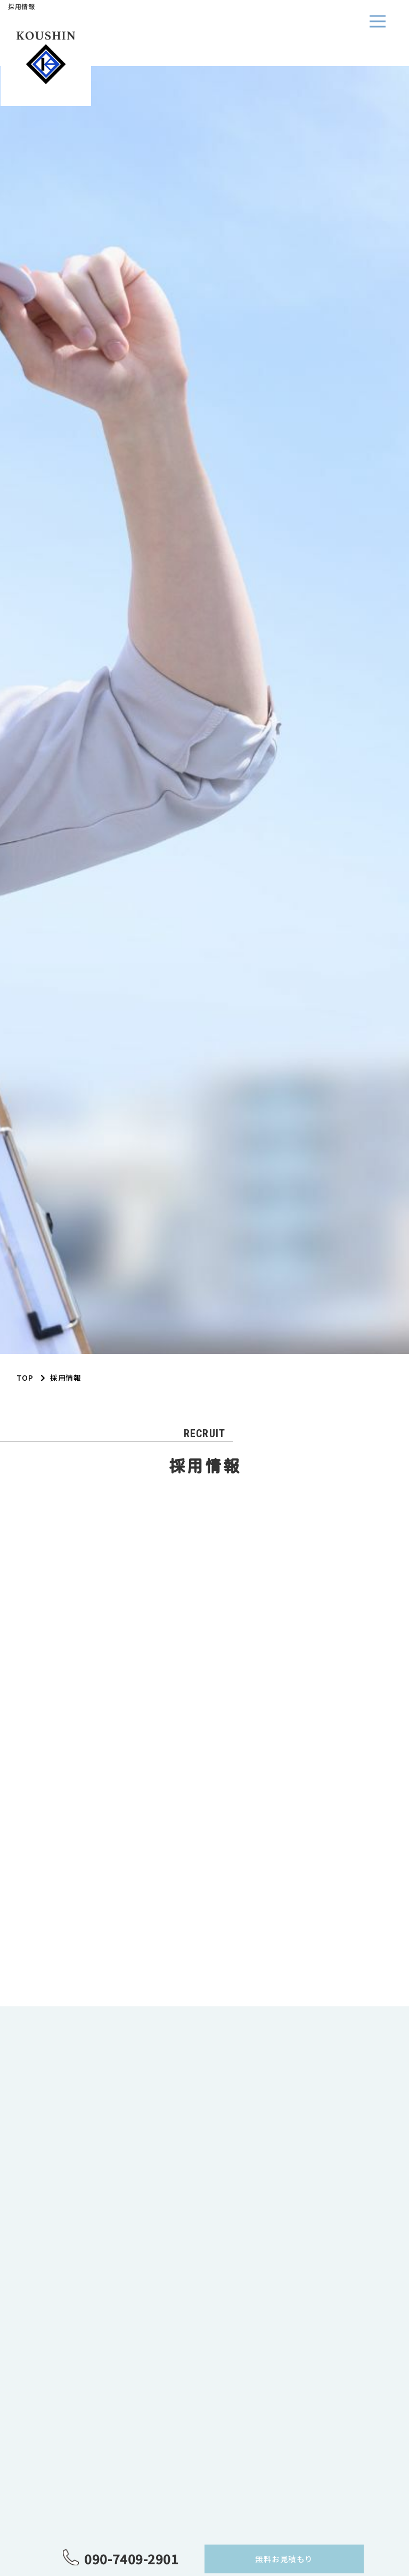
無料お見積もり (284, 2558)
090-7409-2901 (131, 2558)
